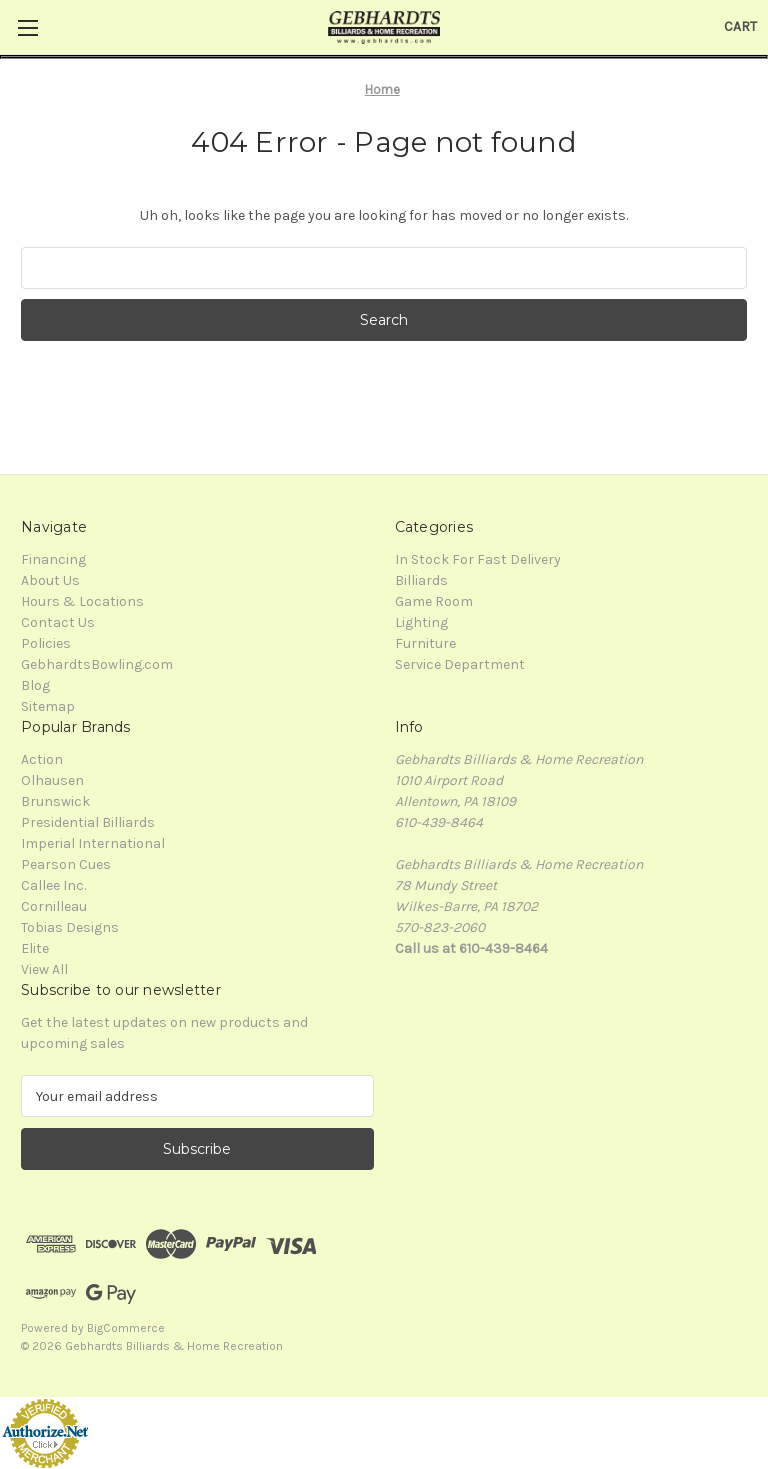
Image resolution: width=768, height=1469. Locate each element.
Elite (35, 948)
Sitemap (48, 706)
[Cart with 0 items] (740, 26)
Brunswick (55, 801)
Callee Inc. (53, 885)
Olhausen (52, 780)
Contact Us (58, 622)
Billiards (421, 580)
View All (44, 969)
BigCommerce (126, 1328)
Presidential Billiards (88, 822)
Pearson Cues (66, 864)
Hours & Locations (82, 601)
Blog (35, 685)
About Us (50, 580)
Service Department (460, 664)
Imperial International (93, 843)
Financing (53, 559)
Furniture (425, 643)
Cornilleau (54, 906)
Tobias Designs (70, 927)
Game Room (434, 601)
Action (42, 759)
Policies (46, 643)
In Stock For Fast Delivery (478, 559)
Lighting (421, 622)
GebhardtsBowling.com (97, 664)
